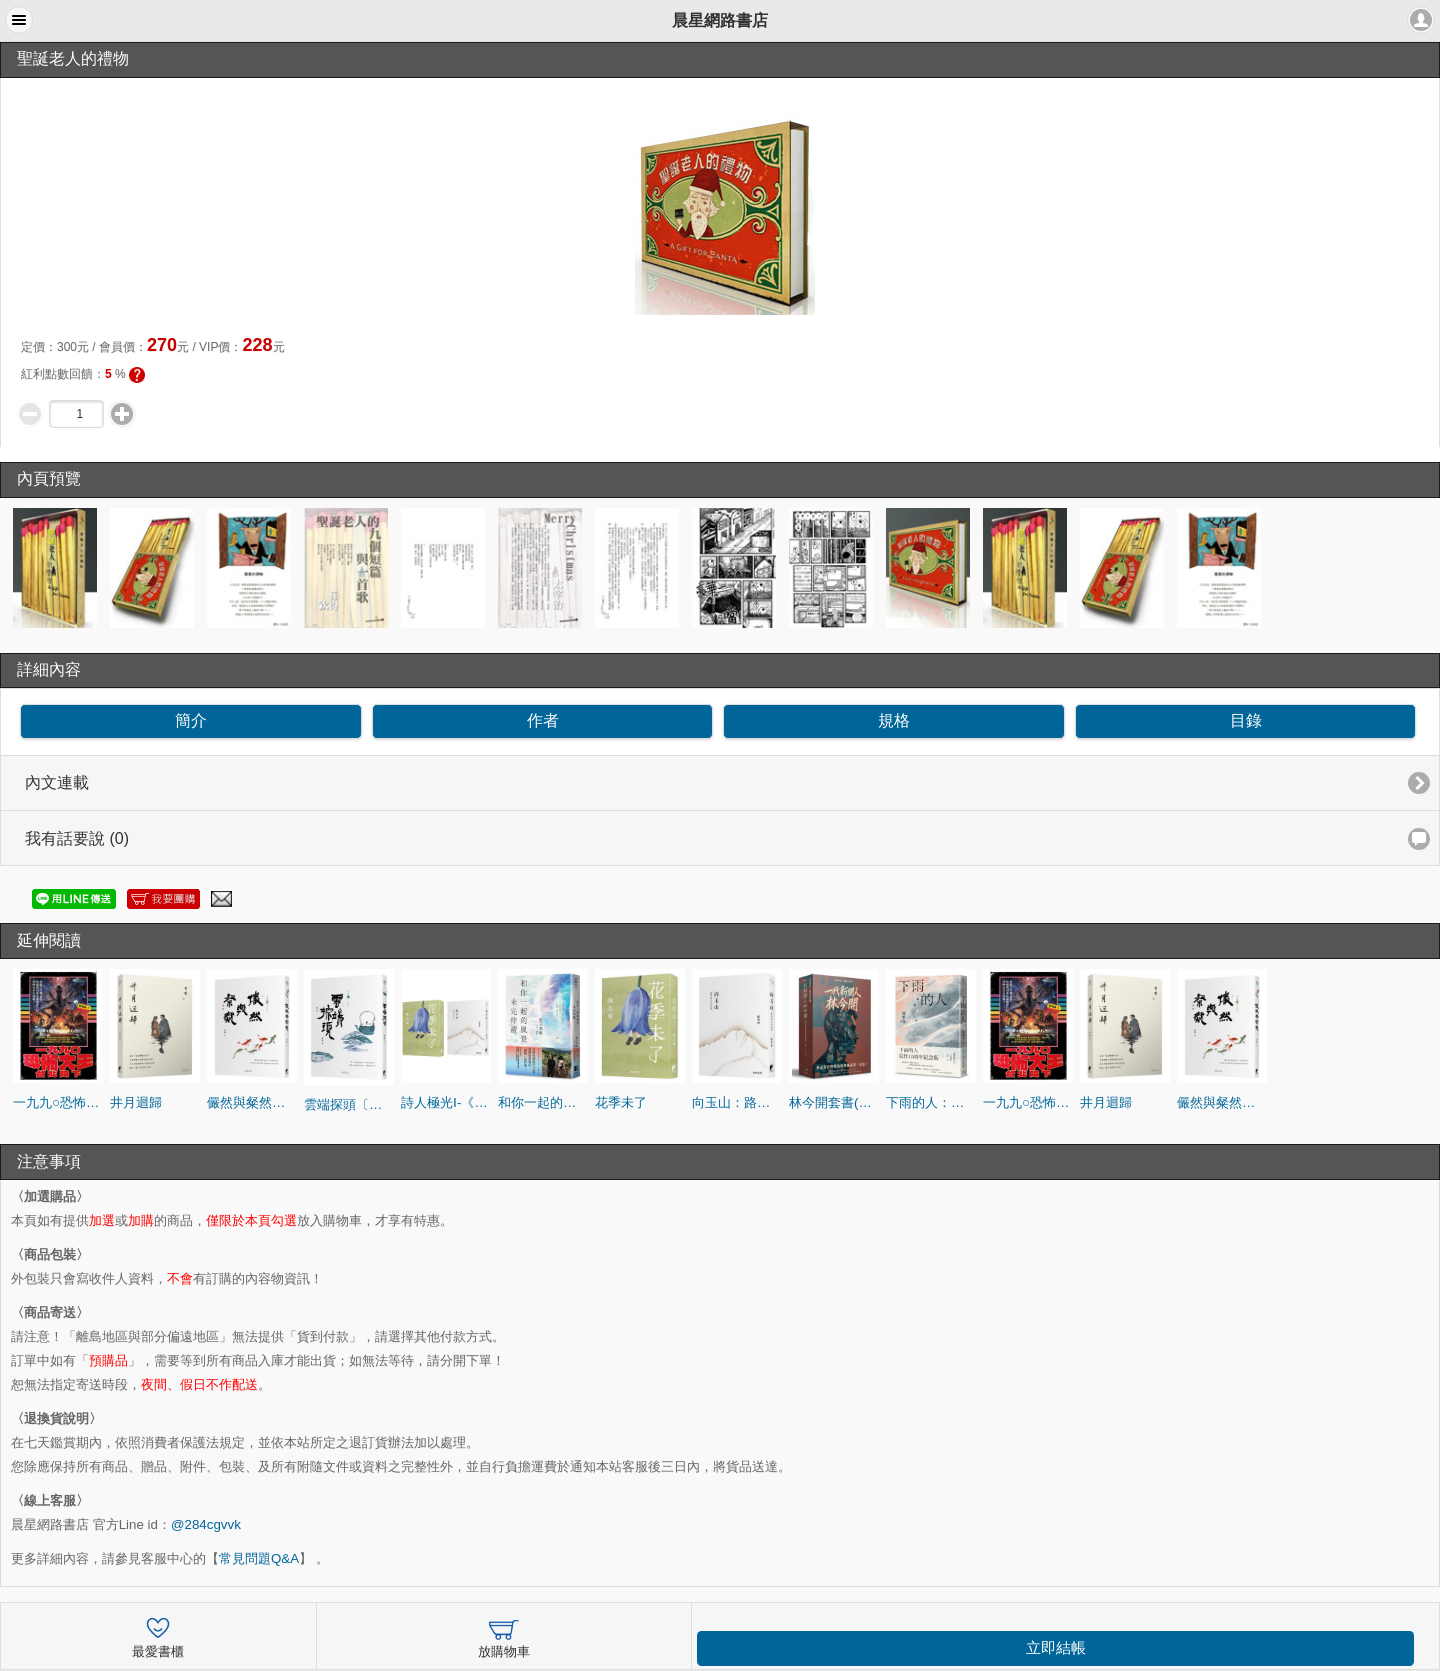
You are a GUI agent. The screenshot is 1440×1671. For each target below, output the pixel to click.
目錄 (1246, 720)
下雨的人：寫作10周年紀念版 (931, 1102)
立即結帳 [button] (1056, 1648)
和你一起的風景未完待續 (543, 1102)
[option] (58, 568)
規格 (894, 720)
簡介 (191, 720)
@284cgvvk (206, 1524)
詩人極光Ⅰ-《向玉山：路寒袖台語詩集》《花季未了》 (446, 1102)
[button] (19, 20)
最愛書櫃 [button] (158, 1635)
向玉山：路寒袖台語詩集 (737, 1102)
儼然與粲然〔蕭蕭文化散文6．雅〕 (252, 1102)
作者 (543, 720)
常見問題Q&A (259, 1558)
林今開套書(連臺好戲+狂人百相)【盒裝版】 (834, 1102)
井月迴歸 (136, 1102)
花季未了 (621, 1102)
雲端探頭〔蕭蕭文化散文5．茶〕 (349, 1104)
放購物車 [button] (504, 1635)
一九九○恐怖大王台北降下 (58, 1102)
